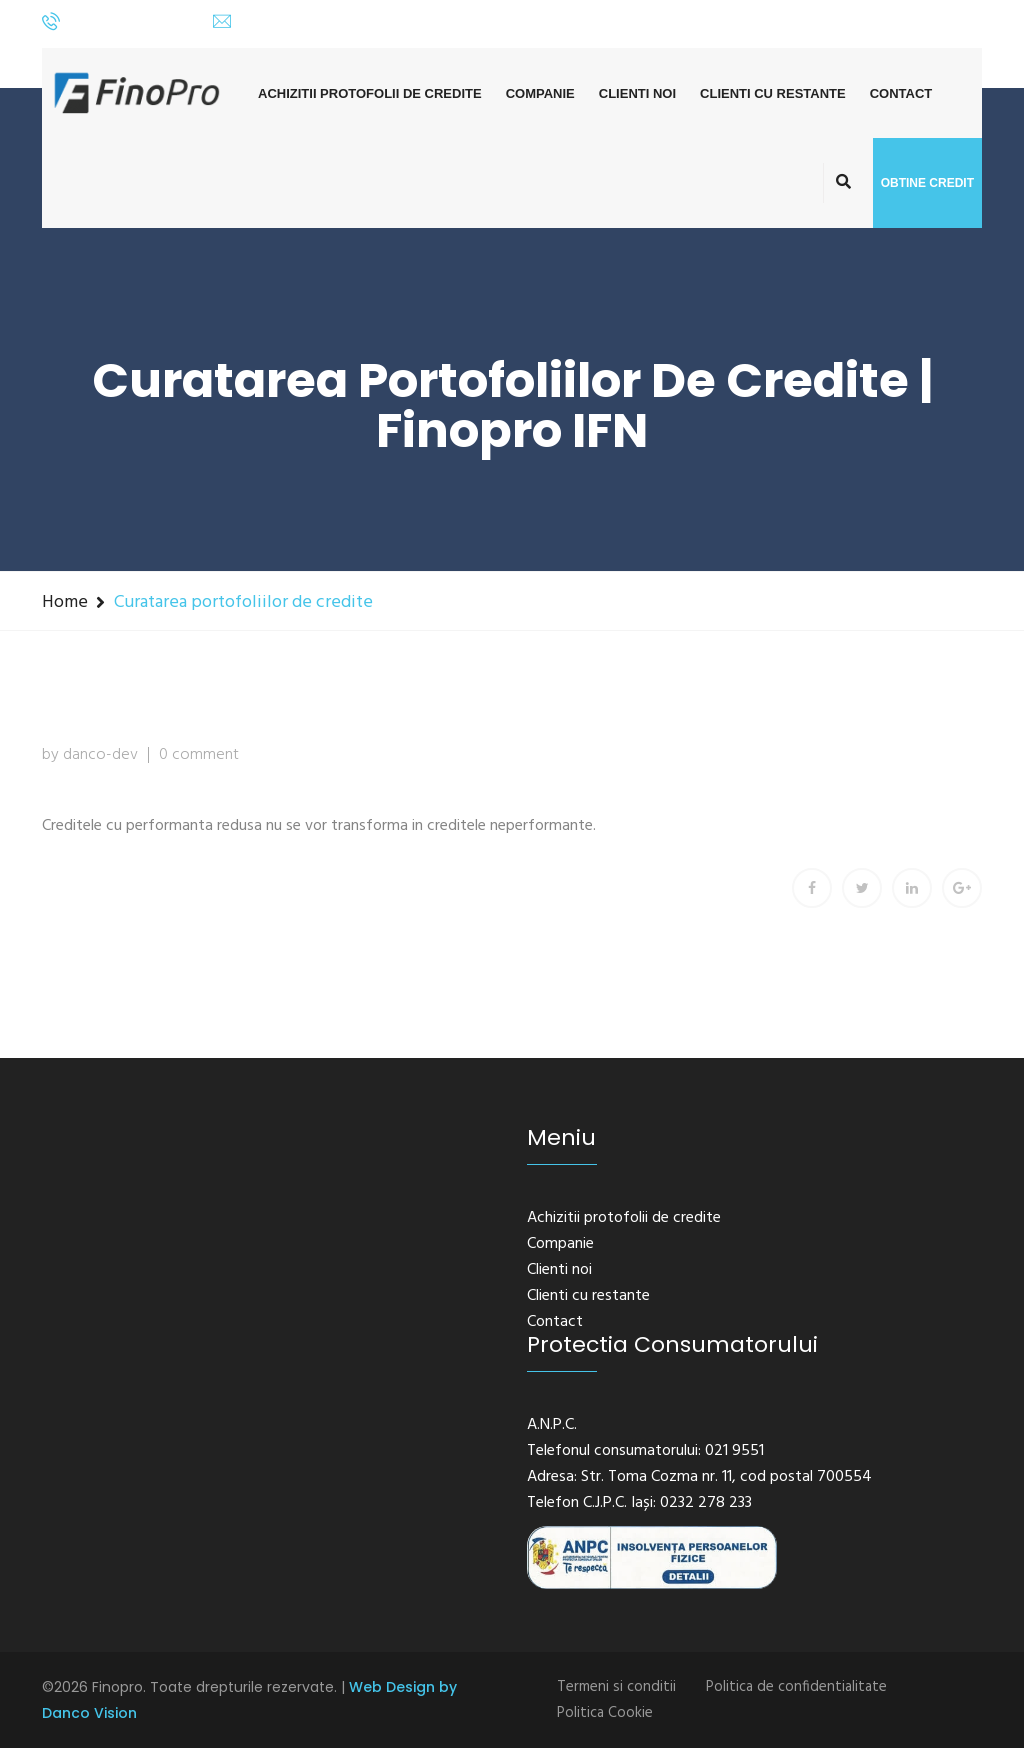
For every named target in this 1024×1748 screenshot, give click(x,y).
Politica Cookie (605, 1713)
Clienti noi (637, 93)
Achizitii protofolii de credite (370, 93)
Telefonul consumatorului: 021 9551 (645, 1451)
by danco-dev (90, 755)
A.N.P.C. (552, 1425)
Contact (901, 93)
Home (65, 602)
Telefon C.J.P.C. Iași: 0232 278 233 (639, 1503)
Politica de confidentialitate (796, 1687)
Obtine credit (927, 183)
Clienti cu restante (773, 93)
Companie (540, 93)
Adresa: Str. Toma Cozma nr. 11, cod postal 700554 (699, 1477)
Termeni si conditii (616, 1687)
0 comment (199, 755)
